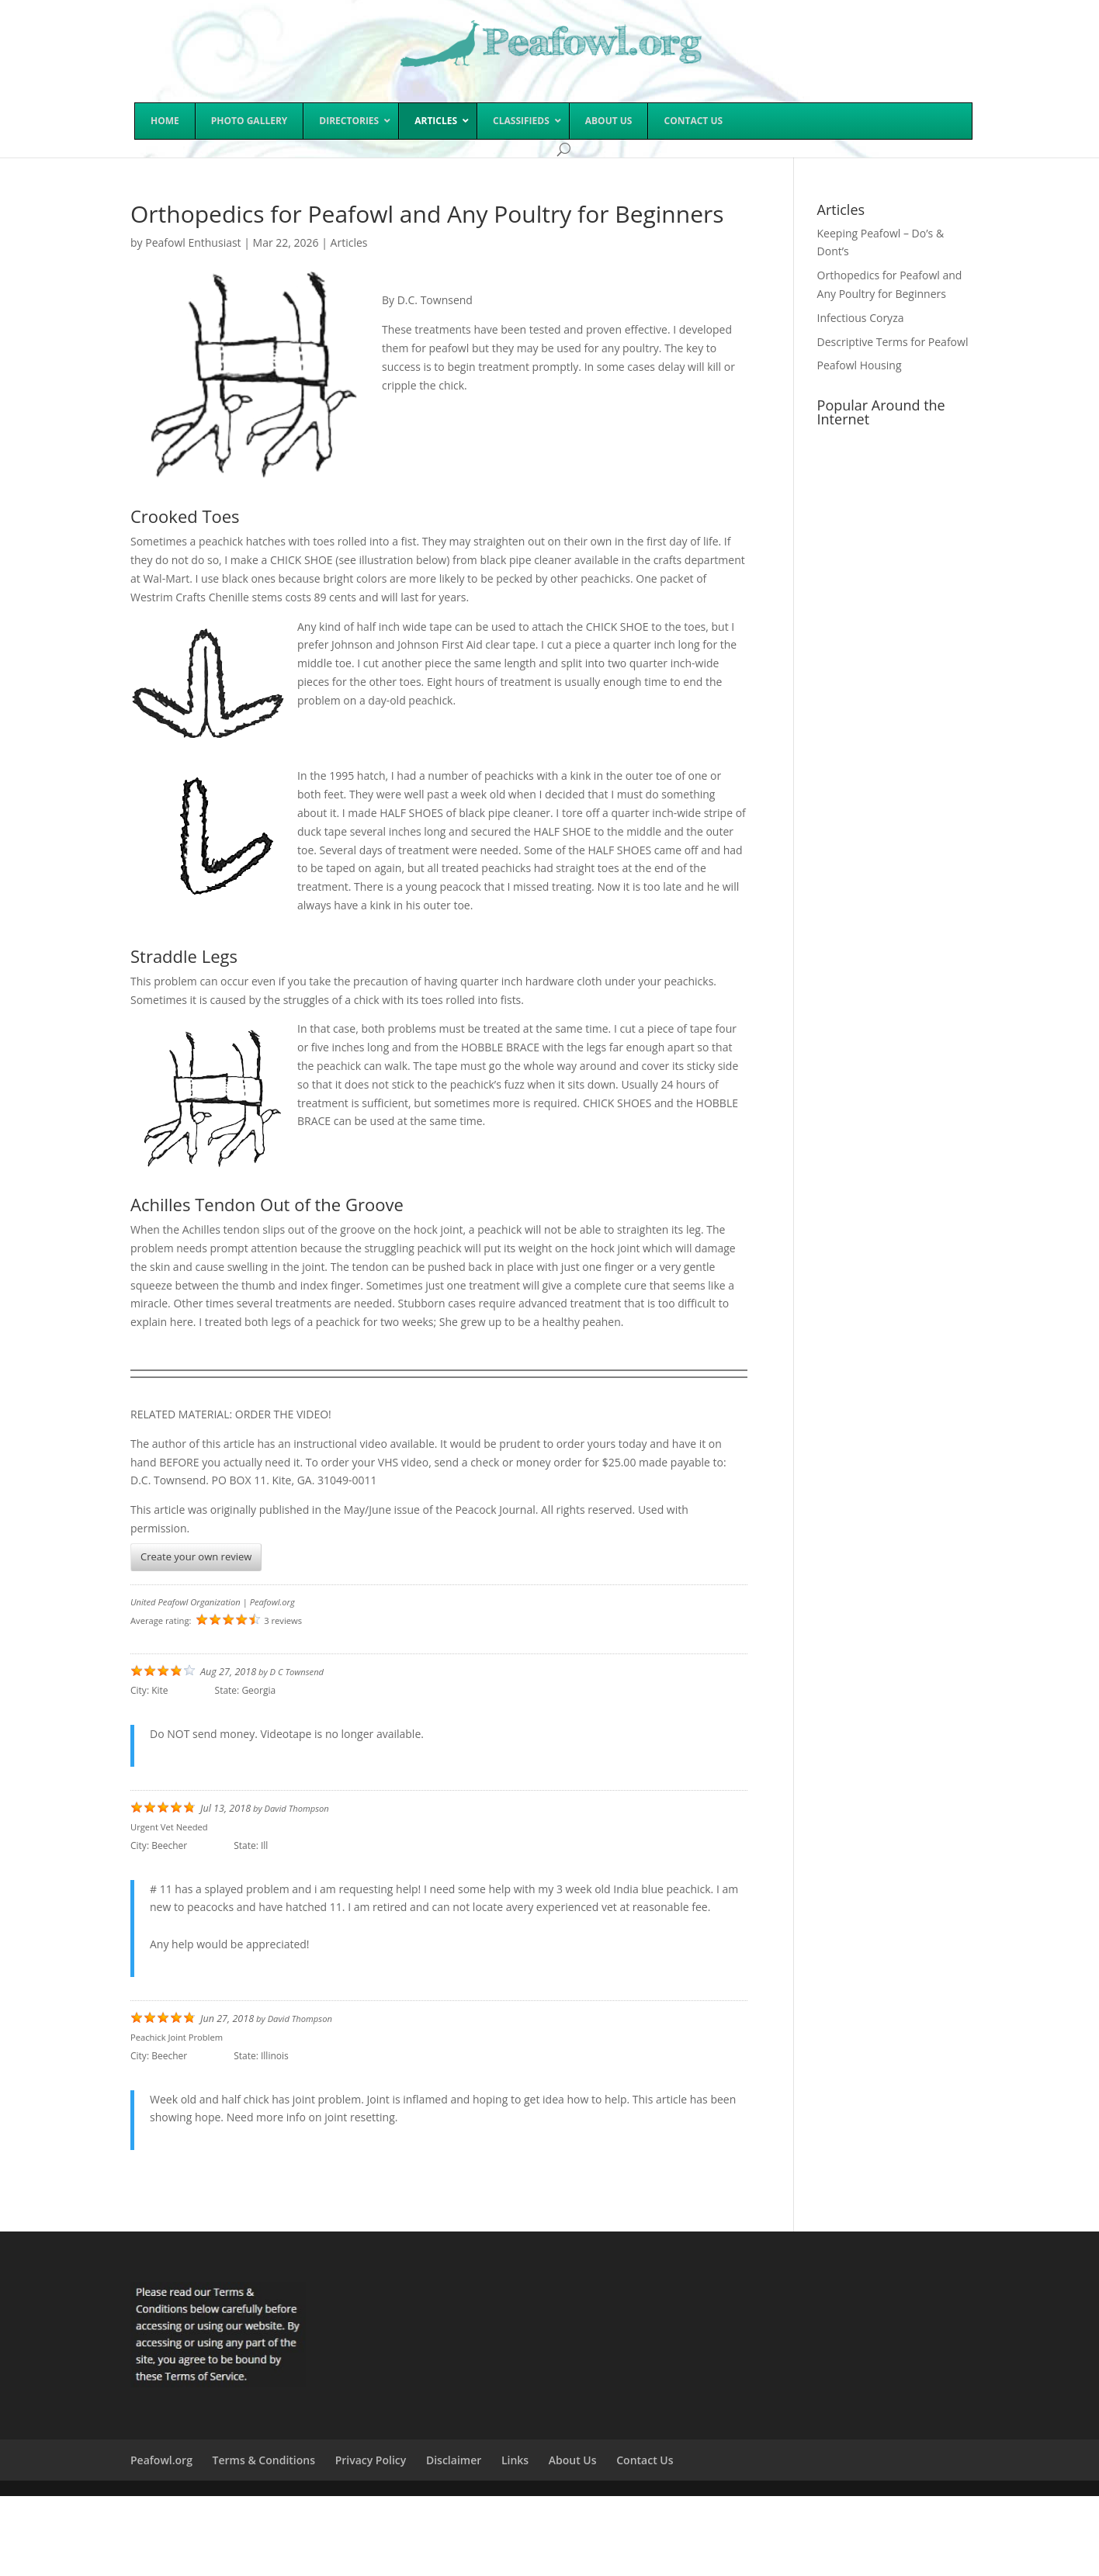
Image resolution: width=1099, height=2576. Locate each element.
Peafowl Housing (859, 365)
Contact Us (644, 2460)
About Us (573, 2460)
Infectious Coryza (860, 317)
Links (515, 2460)
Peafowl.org (161, 2460)
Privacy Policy (371, 2460)
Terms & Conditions (264, 2460)
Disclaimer (453, 2460)
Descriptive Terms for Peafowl (893, 341)
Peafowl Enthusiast (193, 242)
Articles (349, 242)
